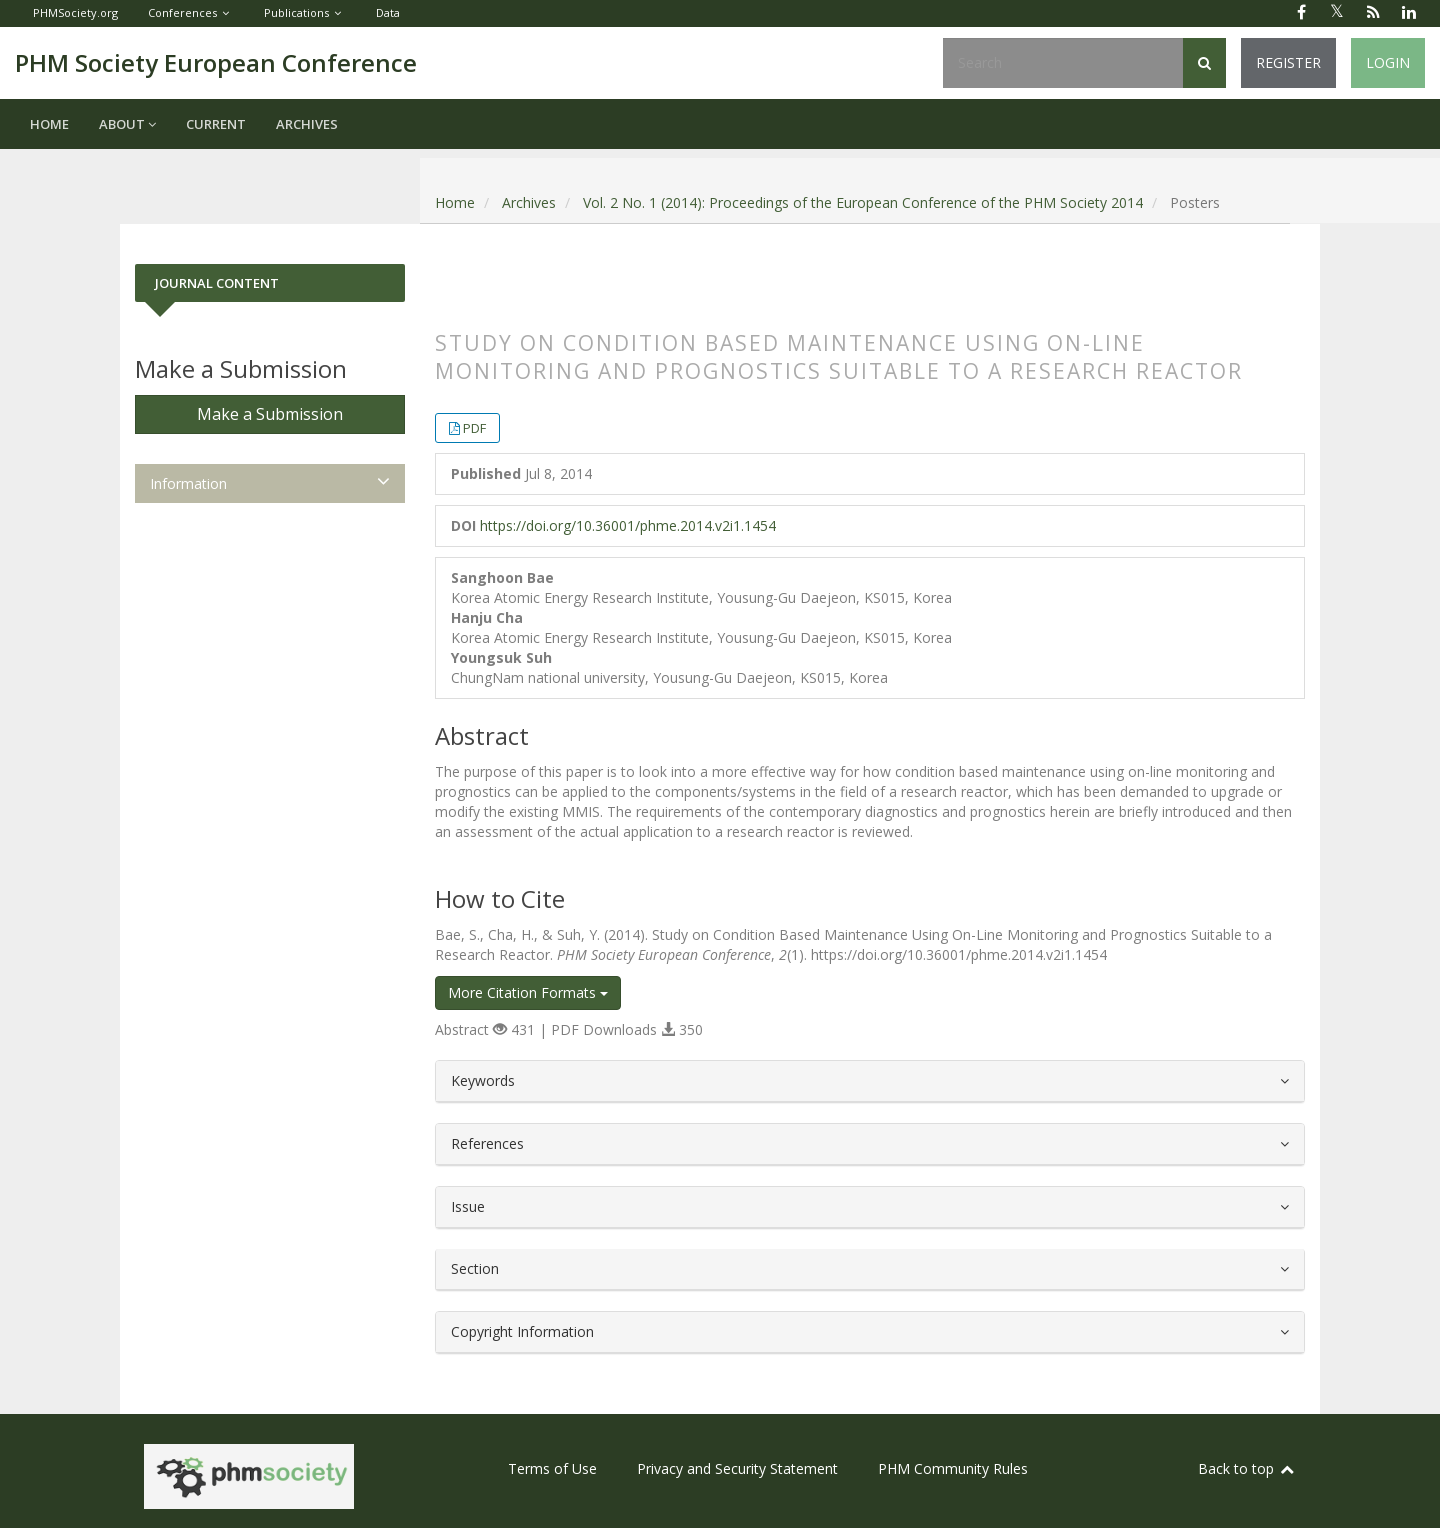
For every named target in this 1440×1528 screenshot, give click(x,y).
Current (216, 124)
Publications (296, 12)
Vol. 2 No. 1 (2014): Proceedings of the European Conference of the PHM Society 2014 (863, 202)
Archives (307, 124)
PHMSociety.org (75, 12)
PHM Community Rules (953, 1468)
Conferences (182, 12)
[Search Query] (1063, 63)
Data (388, 12)
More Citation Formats (528, 992)
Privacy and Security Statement (737, 1468)
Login (1388, 62)
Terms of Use (552, 1468)
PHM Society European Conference (216, 62)
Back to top (1247, 1468)
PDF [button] (474, 428)
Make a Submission (270, 414)
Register (1288, 62)
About (127, 124)
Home (49, 124)
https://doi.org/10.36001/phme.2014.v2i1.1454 (628, 525)
